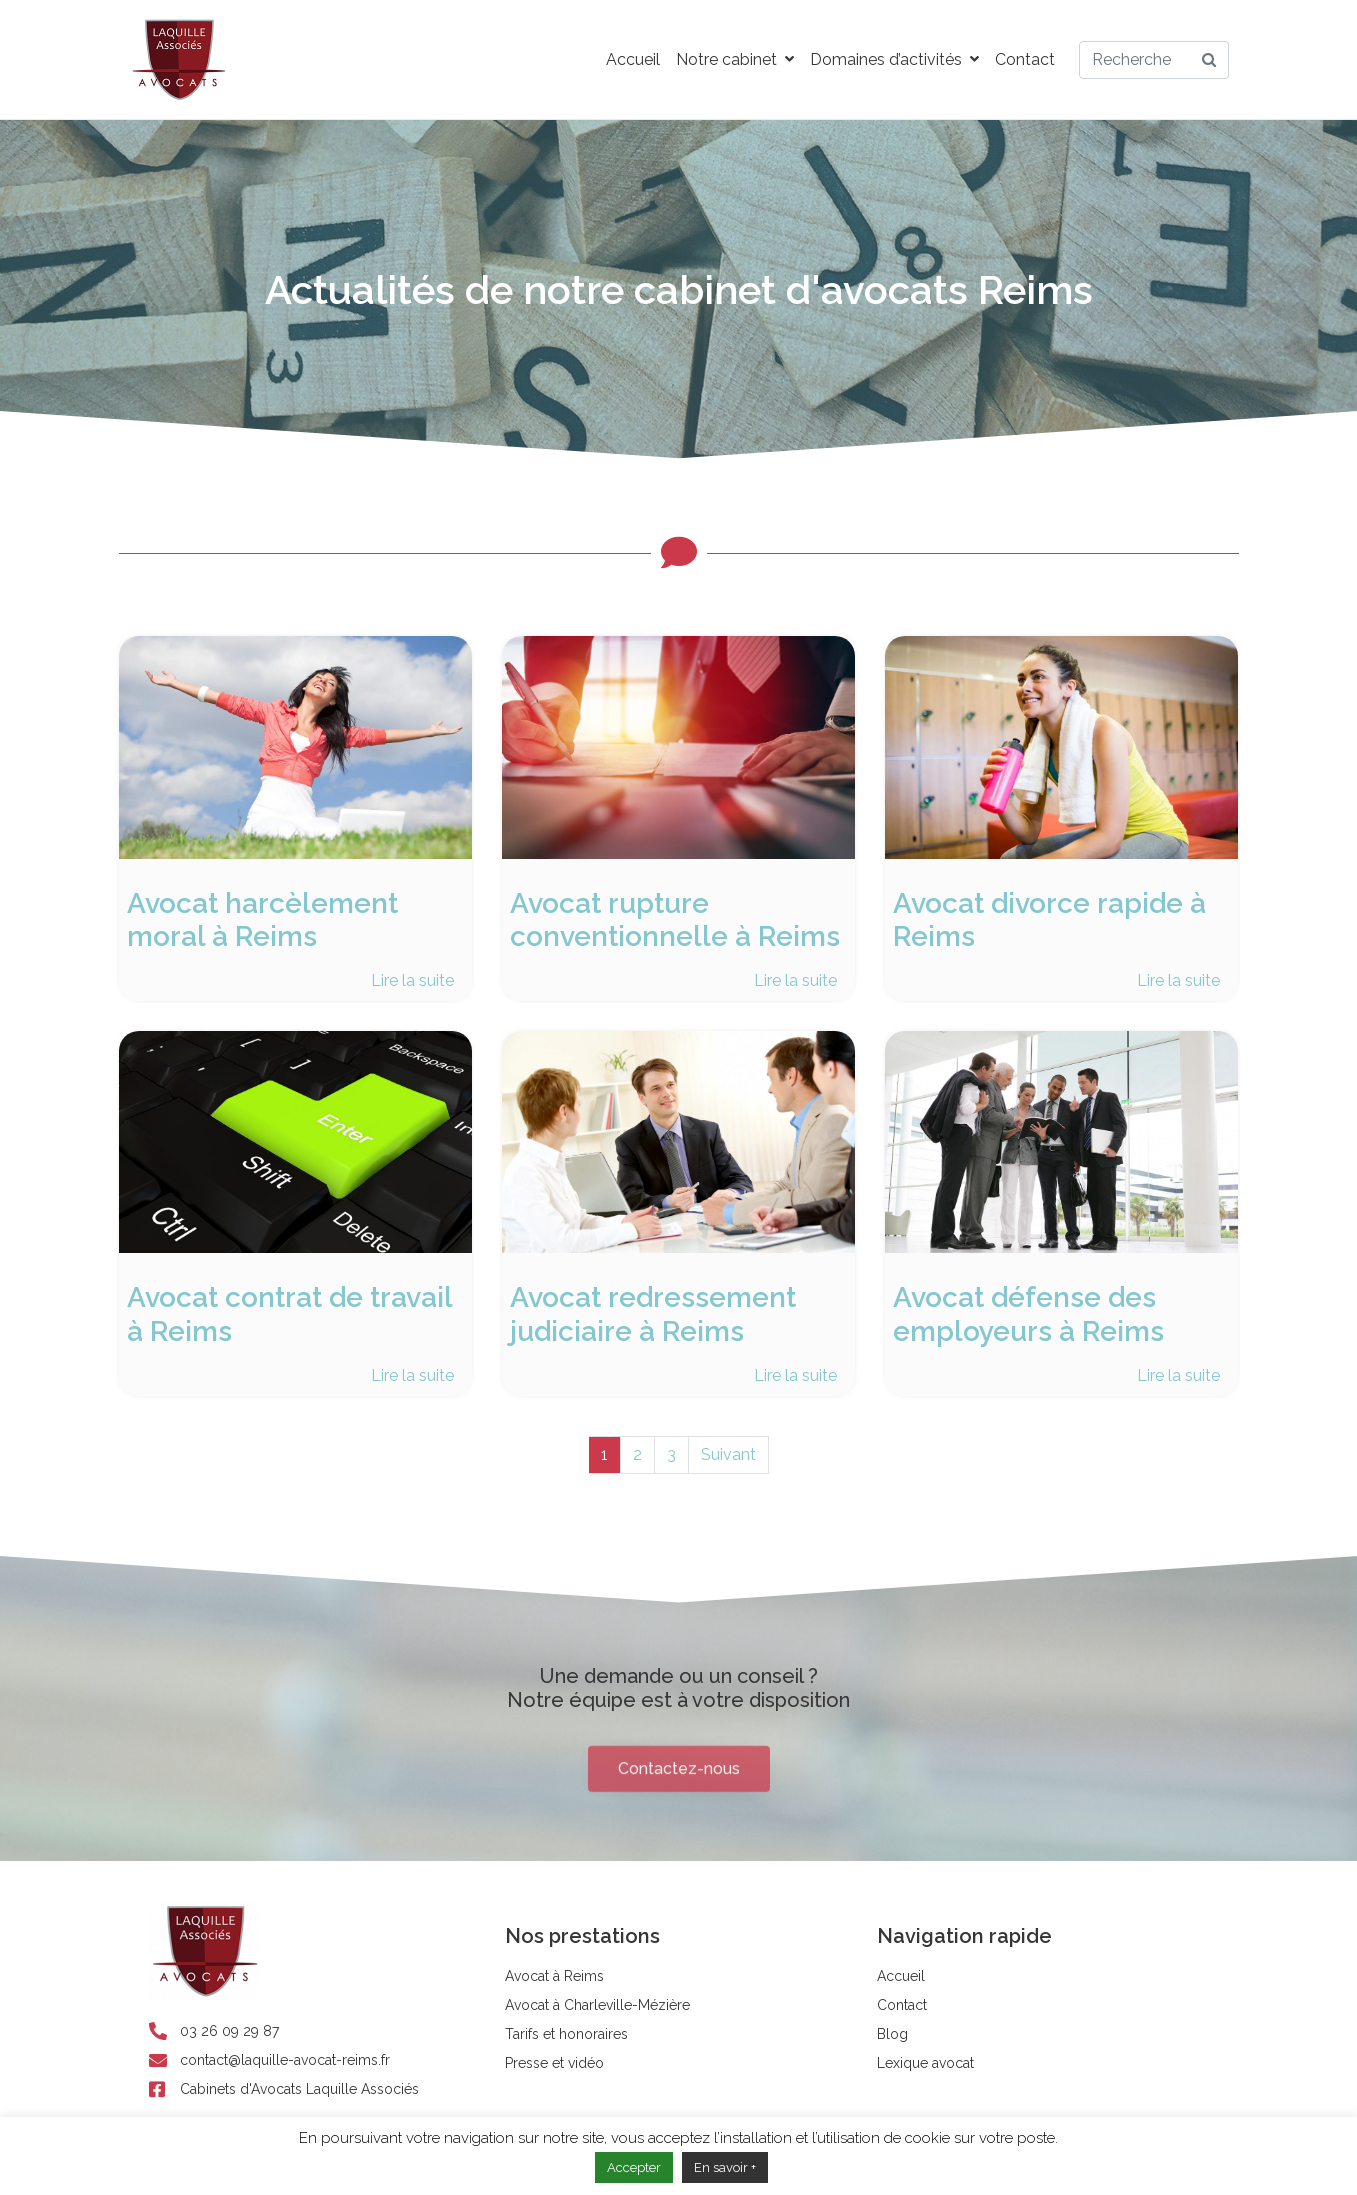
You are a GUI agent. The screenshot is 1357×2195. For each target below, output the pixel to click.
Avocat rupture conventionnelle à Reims (675, 920)
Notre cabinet (735, 59)
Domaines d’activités (894, 59)
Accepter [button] (634, 2167)
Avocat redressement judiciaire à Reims (653, 1314)
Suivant (728, 1454)
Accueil (633, 59)
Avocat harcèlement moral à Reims (262, 920)
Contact (1025, 59)
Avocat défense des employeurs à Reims (1028, 1314)
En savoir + (725, 2167)
